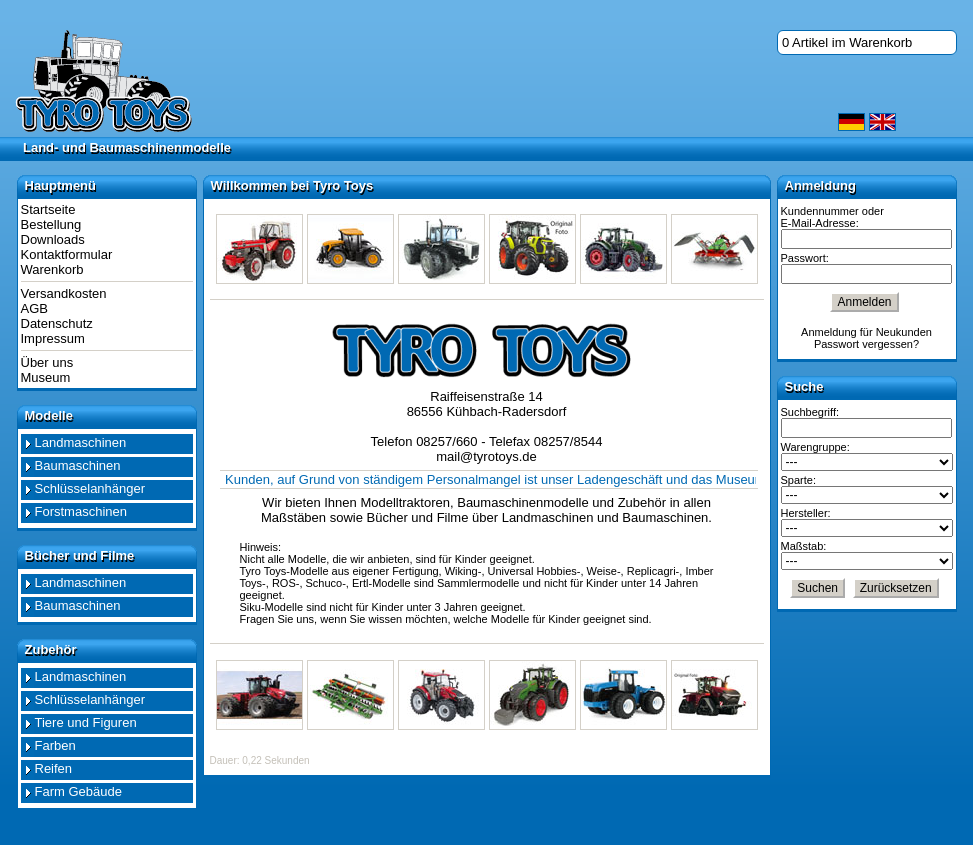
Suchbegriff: (810, 412)
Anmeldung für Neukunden (866, 332)
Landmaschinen (81, 442)
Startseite (48, 209)
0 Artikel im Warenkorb (847, 42)
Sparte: (798, 480)
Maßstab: (804, 546)
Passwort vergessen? (866, 344)
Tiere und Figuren (86, 722)
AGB (34, 308)
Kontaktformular (67, 254)
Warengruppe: (815, 447)
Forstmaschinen (81, 511)
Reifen (54, 768)
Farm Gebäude (78, 791)
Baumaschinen (78, 465)
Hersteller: (806, 513)
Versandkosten (64, 293)
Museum (46, 377)
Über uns (47, 362)
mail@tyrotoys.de (486, 456)
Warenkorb (52, 269)
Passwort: (805, 258)
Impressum (53, 338)
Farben (55, 745)
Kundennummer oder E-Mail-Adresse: (832, 217)
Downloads (53, 239)
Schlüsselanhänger (90, 488)
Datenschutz (57, 323)
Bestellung (51, 224)
